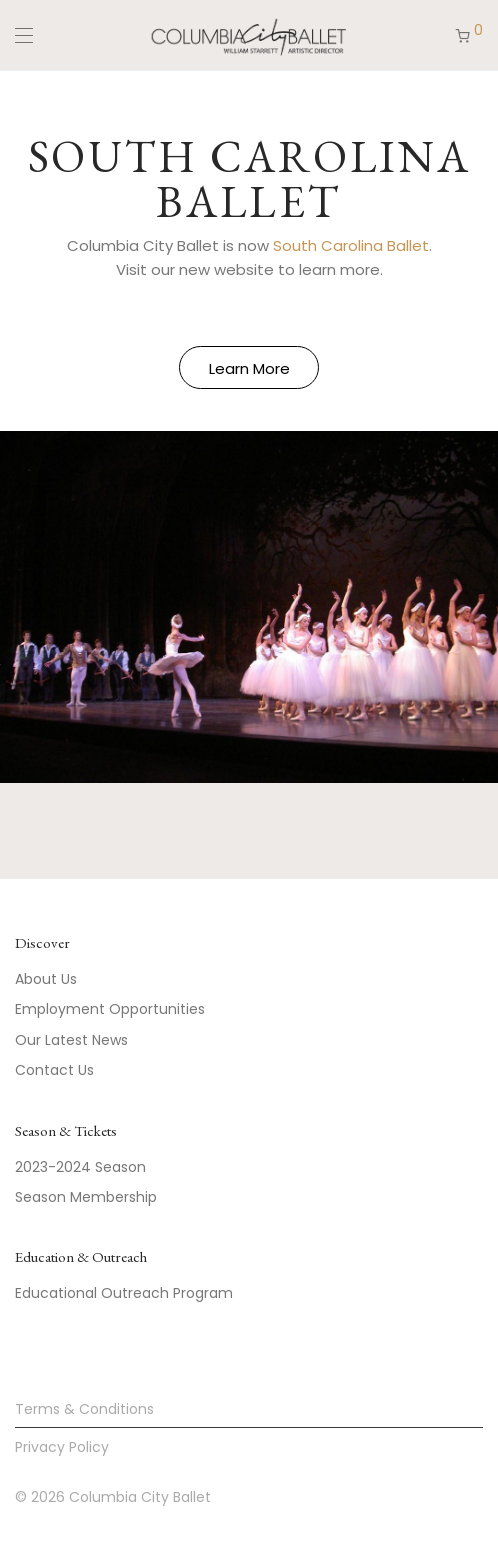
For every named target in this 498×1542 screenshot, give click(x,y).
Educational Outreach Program (124, 1293)
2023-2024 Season (80, 1167)
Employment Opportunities (110, 1009)
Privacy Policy (62, 1447)
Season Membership (86, 1197)
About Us (46, 979)
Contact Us (54, 1070)
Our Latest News (71, 1040)
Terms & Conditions (84, 1409)
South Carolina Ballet (351, 245)
